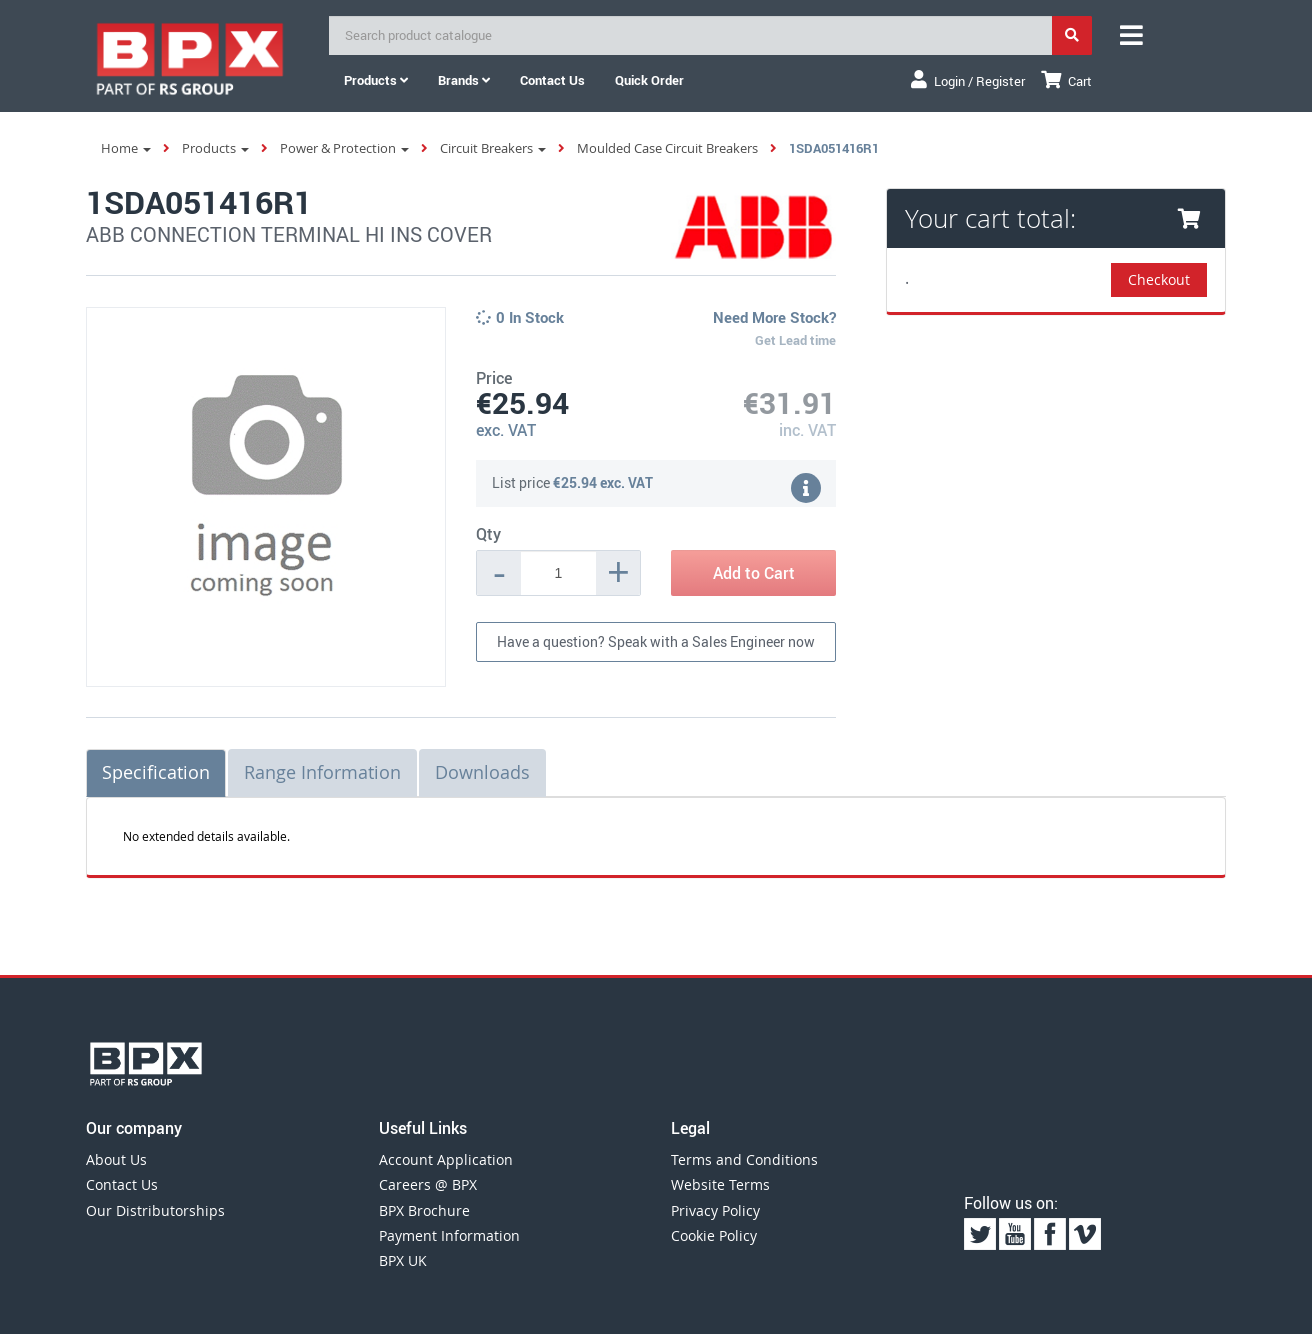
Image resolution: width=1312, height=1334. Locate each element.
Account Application (446, 1159)
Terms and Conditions (744, 1159)
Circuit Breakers (493, 148)
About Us (116, 1159)
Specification (156, 772)
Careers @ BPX (428, 1184)
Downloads (482, 772)
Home (126, 148)
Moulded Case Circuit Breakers (667, 148)
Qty (488, 534)
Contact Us (122, 1184)
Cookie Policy (714, 1235)
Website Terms (720, 1184)
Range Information (322, 772)
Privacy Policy (715, 1210)
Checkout (1159, 279)
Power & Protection (344, 148)
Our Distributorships (155, 1210)
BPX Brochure (424, 1210)
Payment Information (449, 1235)
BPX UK (403, 1260)
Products (376, 80)
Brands (464, 80)
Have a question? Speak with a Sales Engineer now (656, 641)
